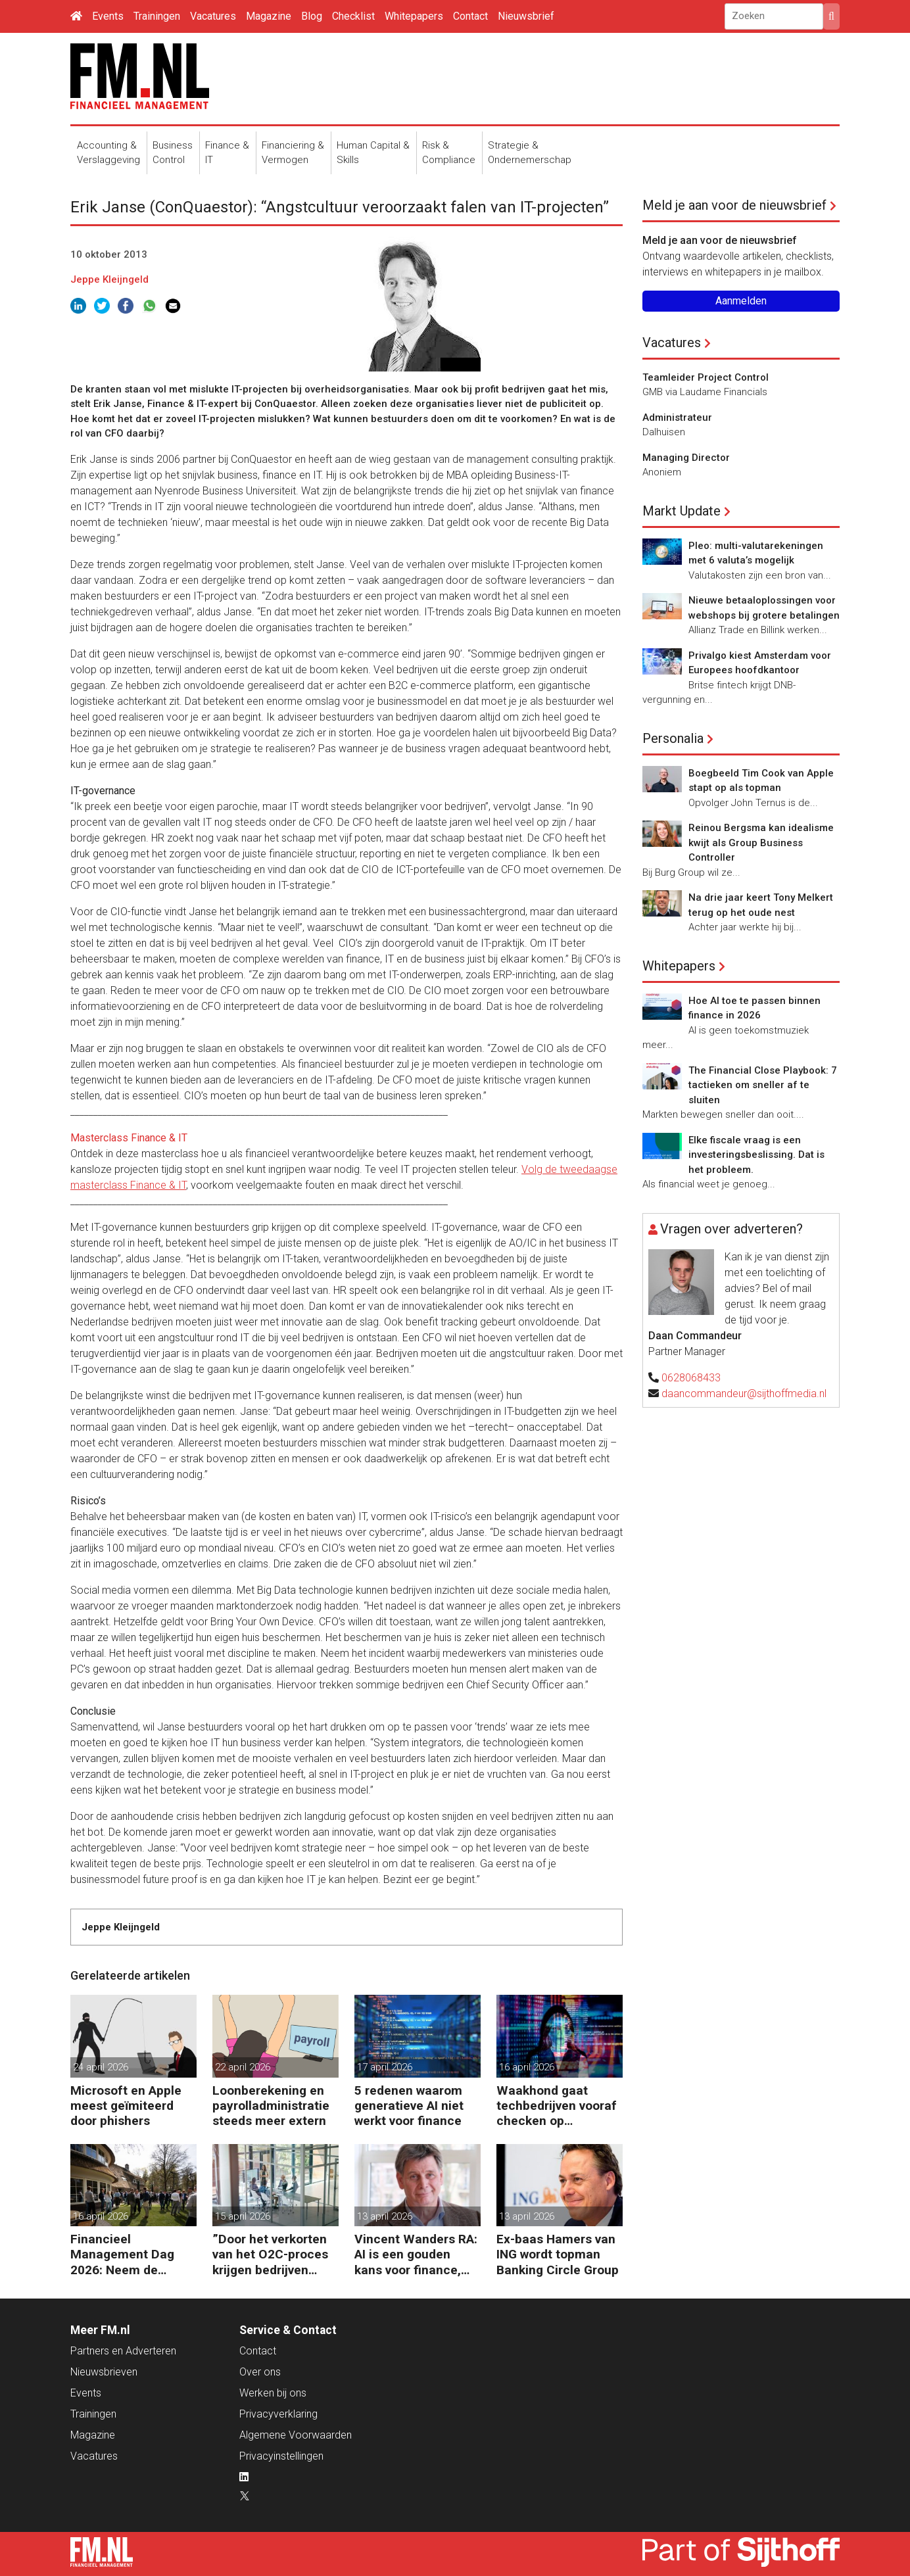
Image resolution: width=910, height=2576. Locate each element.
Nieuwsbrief (526, 16)
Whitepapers (414, 16)
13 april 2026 (384, 2216)
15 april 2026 (242, 2216)
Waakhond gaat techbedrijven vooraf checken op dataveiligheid (556, 2105)
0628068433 (691, 1377)
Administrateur (677, 417)
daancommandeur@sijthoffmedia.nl (743, 1393)
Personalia (673, 738)
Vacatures (213, 16)
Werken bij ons (272, 2393)
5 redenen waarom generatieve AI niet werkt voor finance (409, 2105)
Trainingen (156, 16)
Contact (470, 16)
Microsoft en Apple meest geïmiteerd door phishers (125, 2105)
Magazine (268, 16)
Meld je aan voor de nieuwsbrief (734, 205)
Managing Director (686, 458)
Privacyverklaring (278, 2414)
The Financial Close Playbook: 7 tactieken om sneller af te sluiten (762, 1085)
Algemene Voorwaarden (295, 2435)
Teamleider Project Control (705, 377)
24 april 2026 (100, 2067)
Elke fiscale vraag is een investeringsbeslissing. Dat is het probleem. (756, 1155)
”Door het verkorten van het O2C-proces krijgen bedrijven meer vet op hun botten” (270, 2254)
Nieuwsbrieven (103, 2372)
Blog (311, 16)
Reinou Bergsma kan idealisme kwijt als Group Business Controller (761, 842)
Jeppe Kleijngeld (109, 279)
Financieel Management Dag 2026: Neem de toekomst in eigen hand (122, 2254)
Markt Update (681, 511)
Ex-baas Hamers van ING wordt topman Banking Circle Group (557, 2254)
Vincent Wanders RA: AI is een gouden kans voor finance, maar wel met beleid (415, 2254)
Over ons (260, 2372)
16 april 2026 (526, 2067)
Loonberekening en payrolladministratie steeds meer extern (270, 2105)
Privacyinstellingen (281, 2456)
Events (108, 16)
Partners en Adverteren (123, 2351)
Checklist (353, 16)
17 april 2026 (384, 2067)
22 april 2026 (242, 2067)
